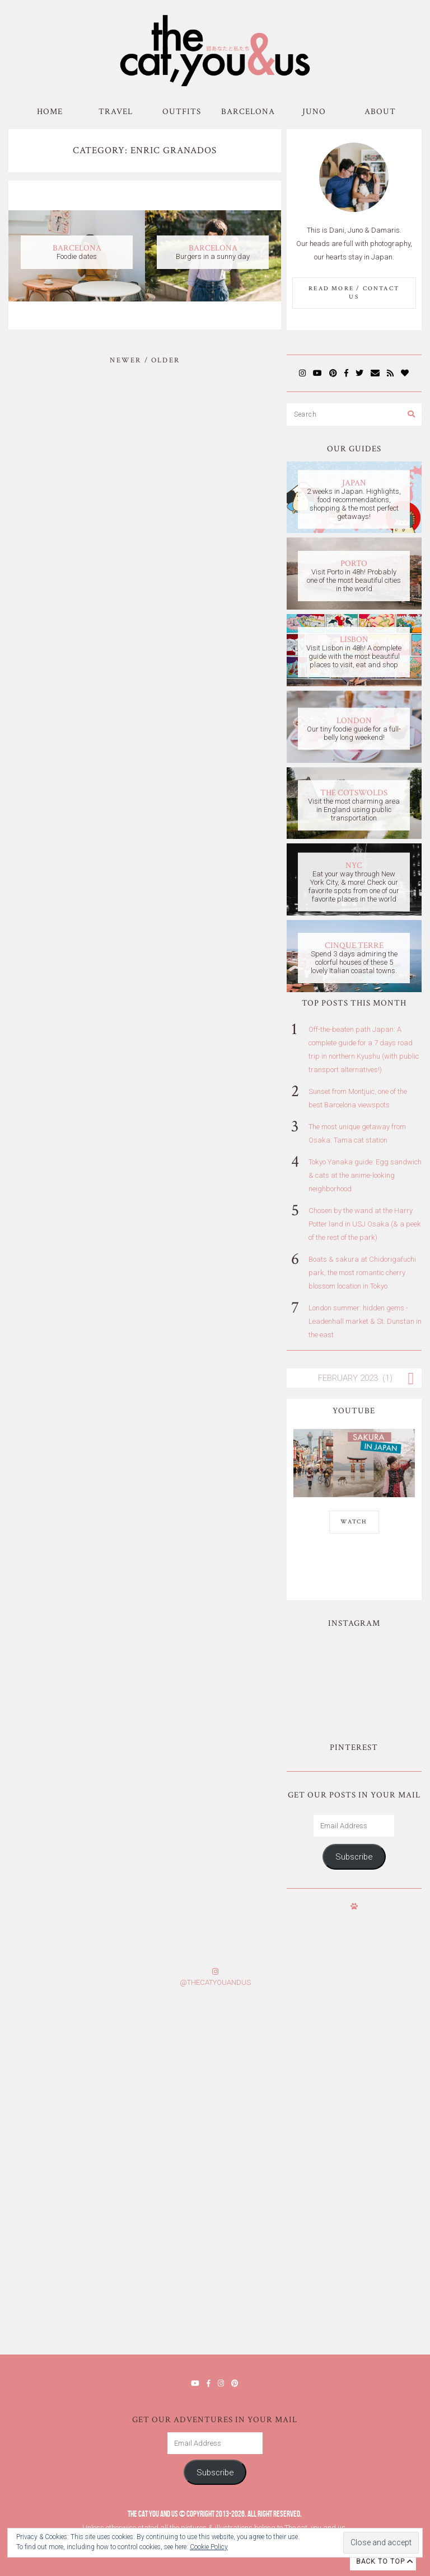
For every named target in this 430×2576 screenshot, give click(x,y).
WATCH (354, 1522)
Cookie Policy (209, 2547)
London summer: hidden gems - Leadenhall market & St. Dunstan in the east (365, 1321)
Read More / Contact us (354, 293)
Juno (314, 111)
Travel (116, 111)
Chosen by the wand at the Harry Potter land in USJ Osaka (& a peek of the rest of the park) (365, 1224)
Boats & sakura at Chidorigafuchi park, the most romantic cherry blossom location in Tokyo (362, 1272)
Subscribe (353, 1857)
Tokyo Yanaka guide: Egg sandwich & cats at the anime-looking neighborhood (365, 1175)
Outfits (181, 111)
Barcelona (248, 111)
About (380, 111)
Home (50, 111)
